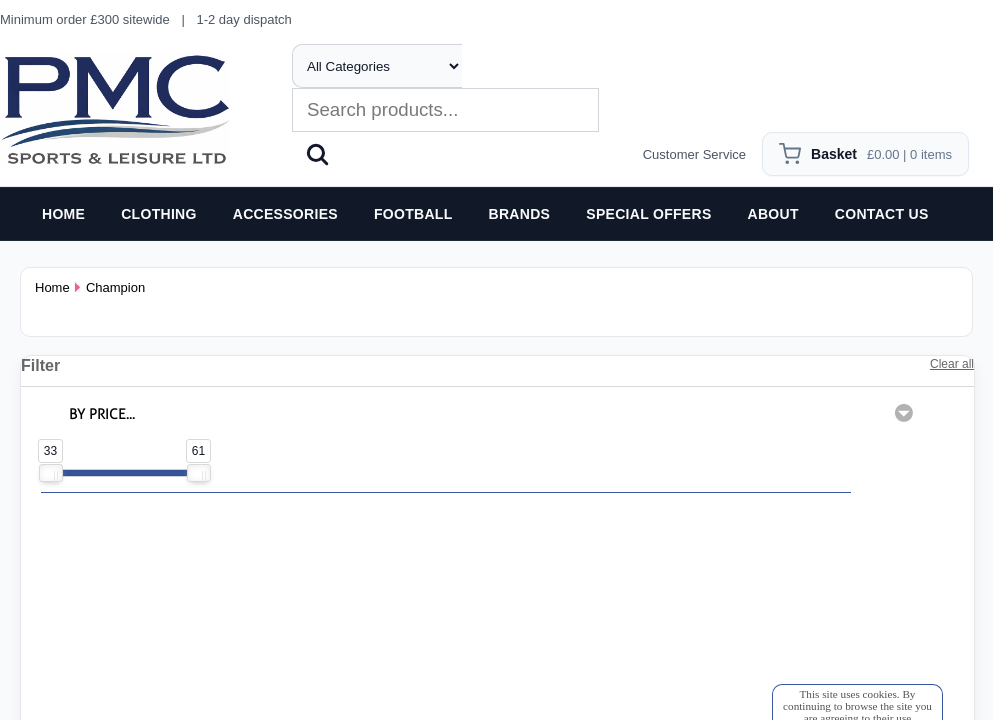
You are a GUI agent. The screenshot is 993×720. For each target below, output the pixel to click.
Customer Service (694, 154)
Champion (115, 287)
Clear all (952, 364)
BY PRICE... (102, 414)
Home (52, 287)
